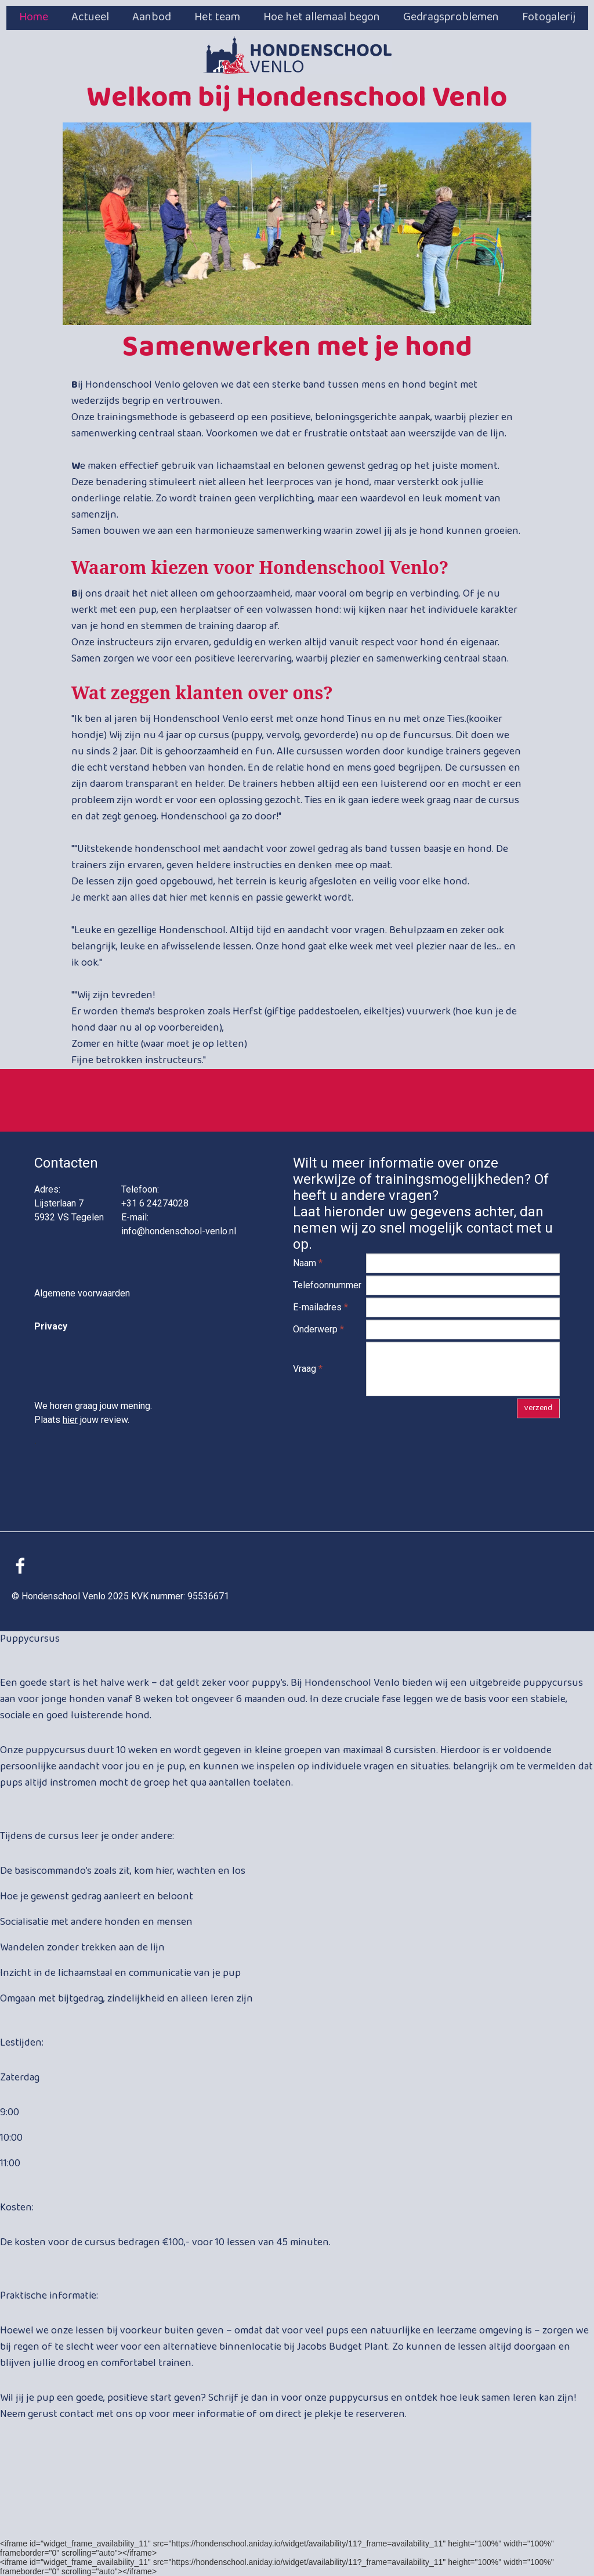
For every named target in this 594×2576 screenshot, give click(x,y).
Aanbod (151, 17)
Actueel (90, 17)
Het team (217, 17)
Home (33, 17)
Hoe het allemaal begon (321, 17)
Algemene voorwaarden (82, 1293)
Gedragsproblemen (451, 17)
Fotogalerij (548, 17)
